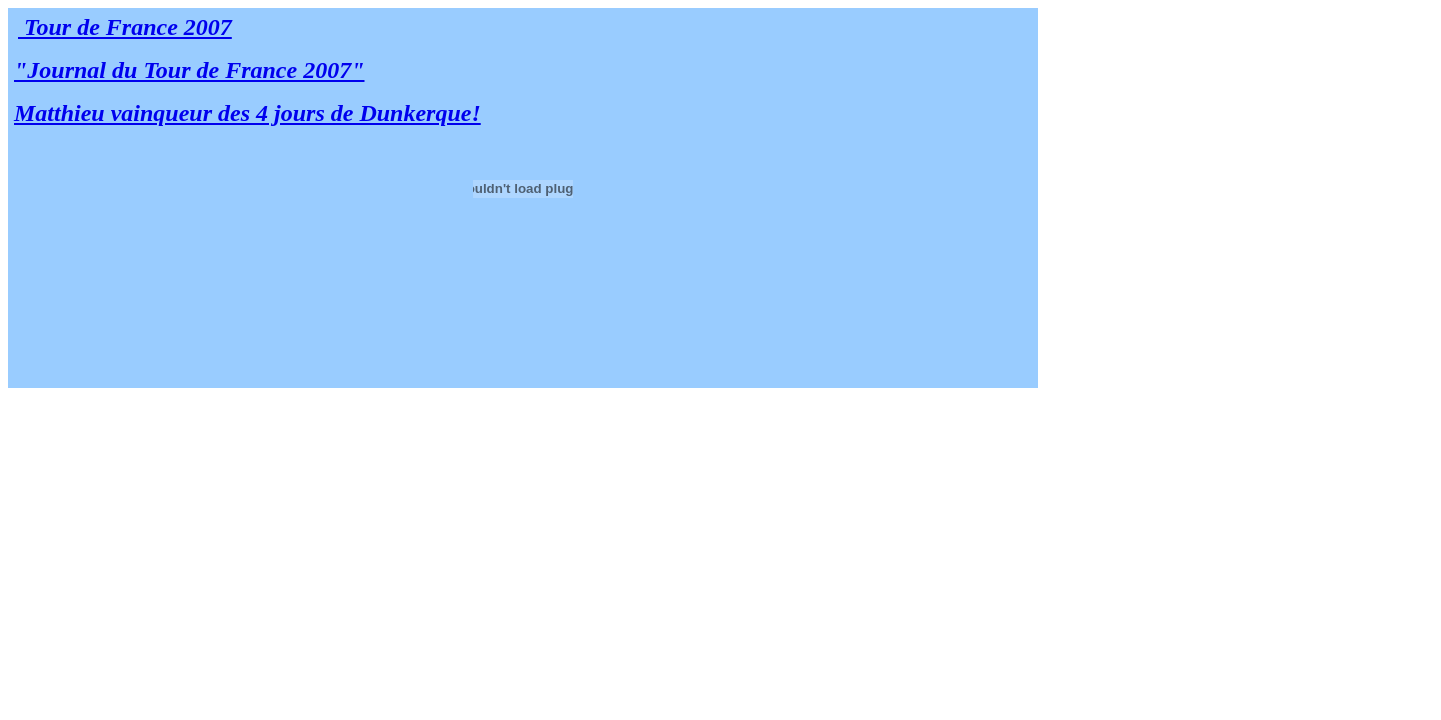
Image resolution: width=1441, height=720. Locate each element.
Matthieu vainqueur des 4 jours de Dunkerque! (247, 113)
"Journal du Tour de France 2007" (189, 70)
